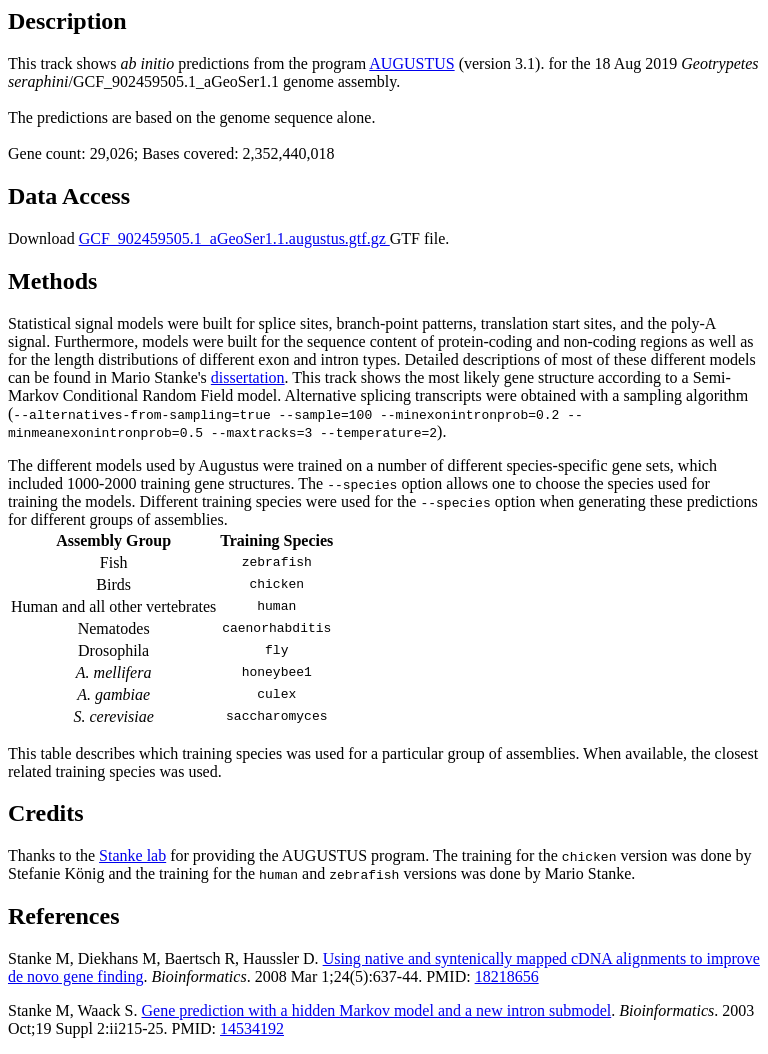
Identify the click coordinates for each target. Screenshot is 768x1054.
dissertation (248, 377)
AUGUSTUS (411, 63)
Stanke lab (132, 855)
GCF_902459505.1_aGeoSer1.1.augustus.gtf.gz (234, 238)
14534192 (252, 1028)
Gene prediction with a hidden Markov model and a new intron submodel (377, 1010)
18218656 (507, 976)
